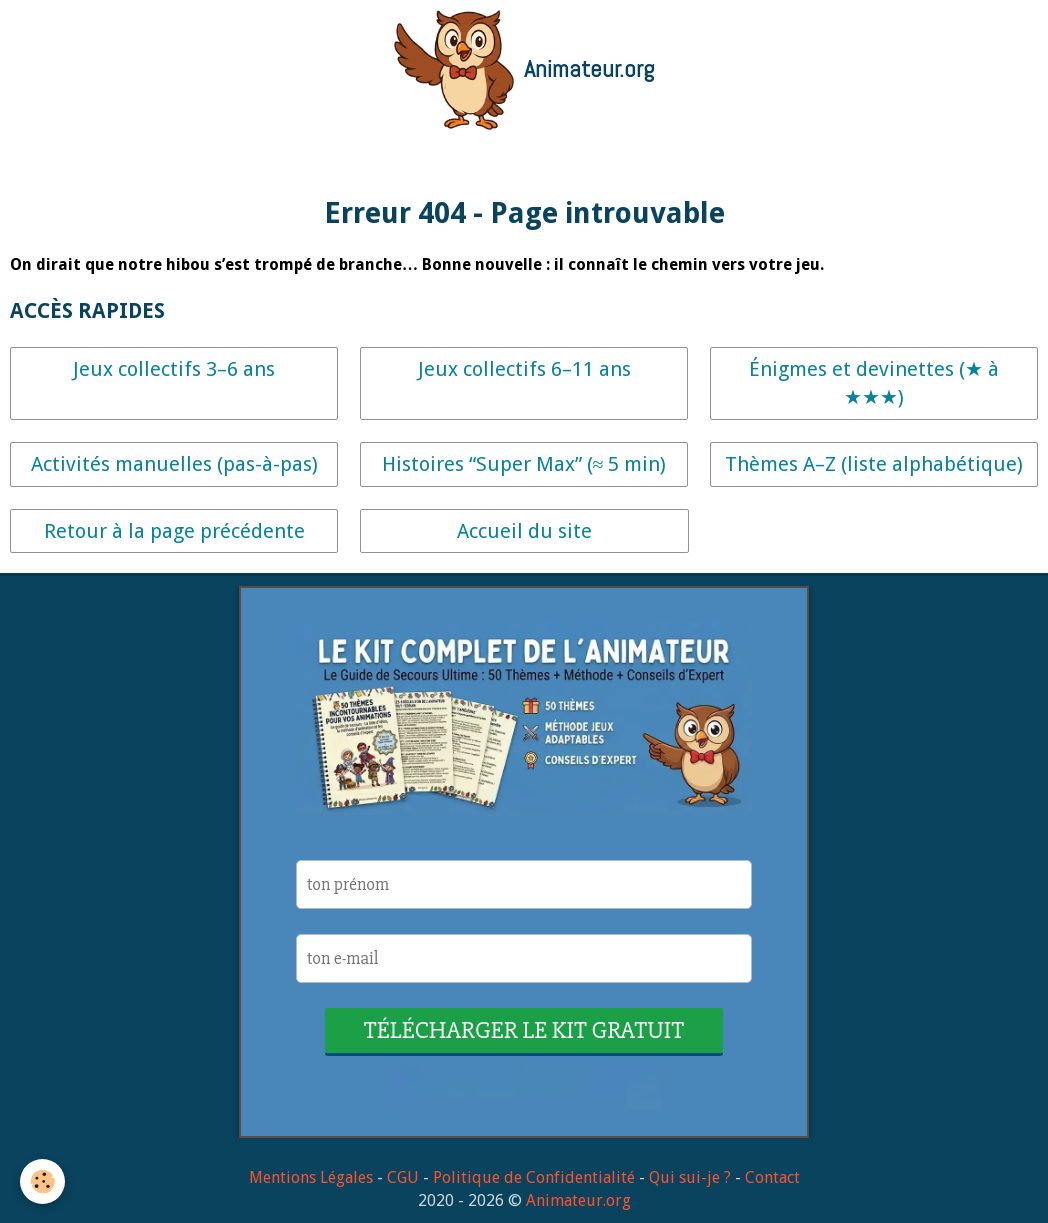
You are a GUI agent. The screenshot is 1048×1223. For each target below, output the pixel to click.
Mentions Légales (311, 1177)
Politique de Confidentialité (534, 1177)
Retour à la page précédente (174, 531)
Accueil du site (524, 531)
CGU (403, 1177)
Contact (772, 1177)
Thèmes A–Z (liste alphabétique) (874, 464)
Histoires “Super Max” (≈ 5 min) (524, 464)
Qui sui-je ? (690, 1177)
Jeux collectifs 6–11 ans (524, 369)
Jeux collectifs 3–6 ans (174, 369)
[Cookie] (42, 1181)
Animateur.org (578, 1200)
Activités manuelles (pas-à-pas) (174, 464)
